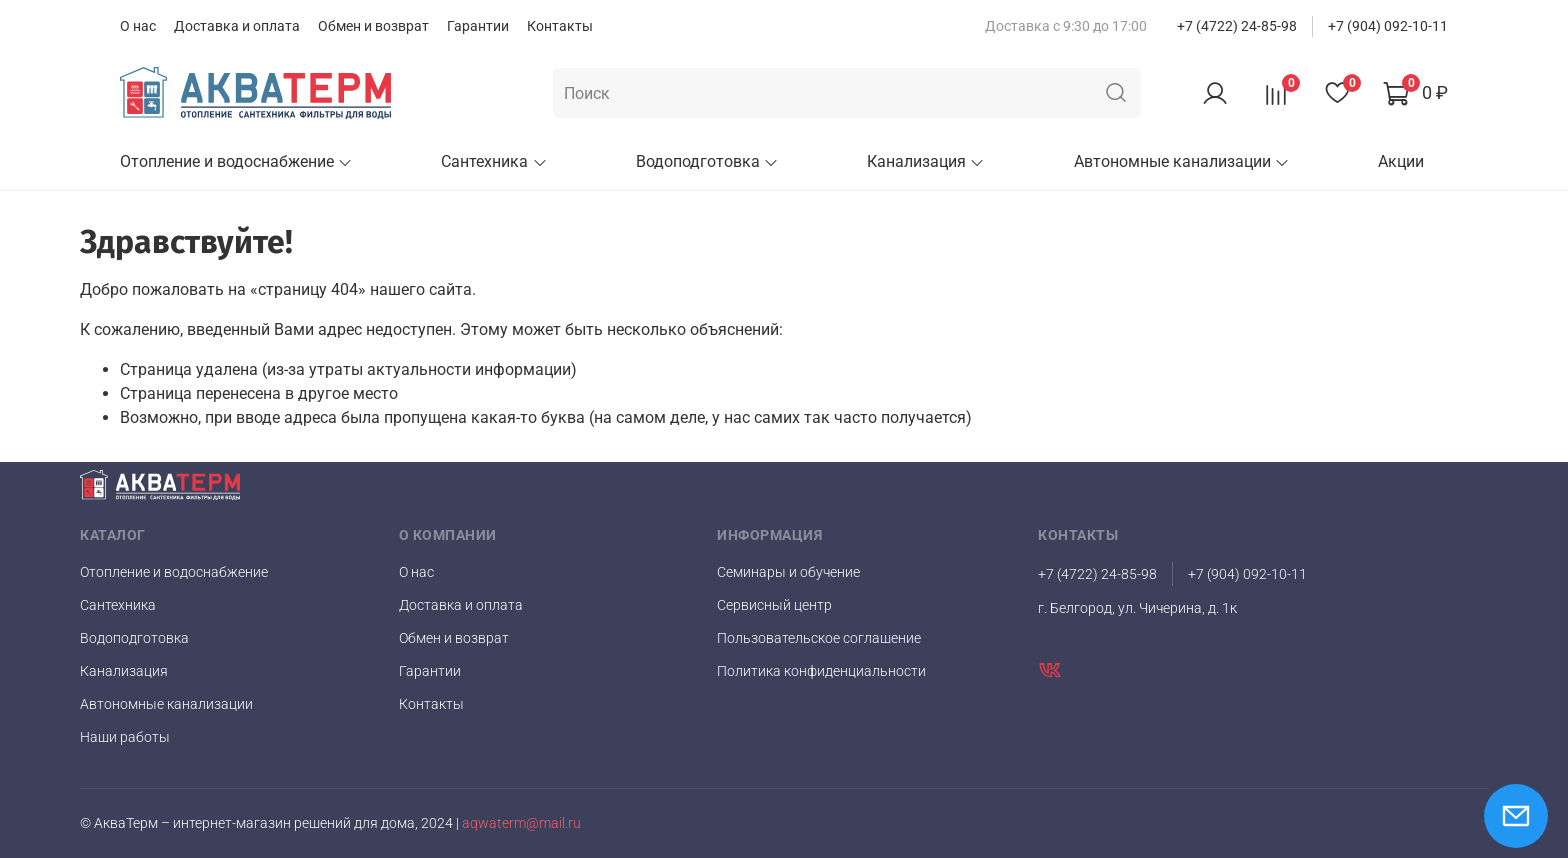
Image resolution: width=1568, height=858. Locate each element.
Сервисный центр (774, 605)
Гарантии (478, 26)
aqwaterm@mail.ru (521, 823)
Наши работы (125, 737)
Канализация (926, 161)
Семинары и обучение (788, 572)
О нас (138, 26)
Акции (1401, 161)
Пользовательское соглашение (819, 638)
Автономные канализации (1182, 161)
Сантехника (494, 161)
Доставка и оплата (237, 26)
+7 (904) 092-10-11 (1388, 26)
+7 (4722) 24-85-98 (1237, 26)
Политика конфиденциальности (821, 671)
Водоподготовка (707, 161)
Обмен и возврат (373, 26)
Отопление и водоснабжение (236, 161)
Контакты (560, 26)
